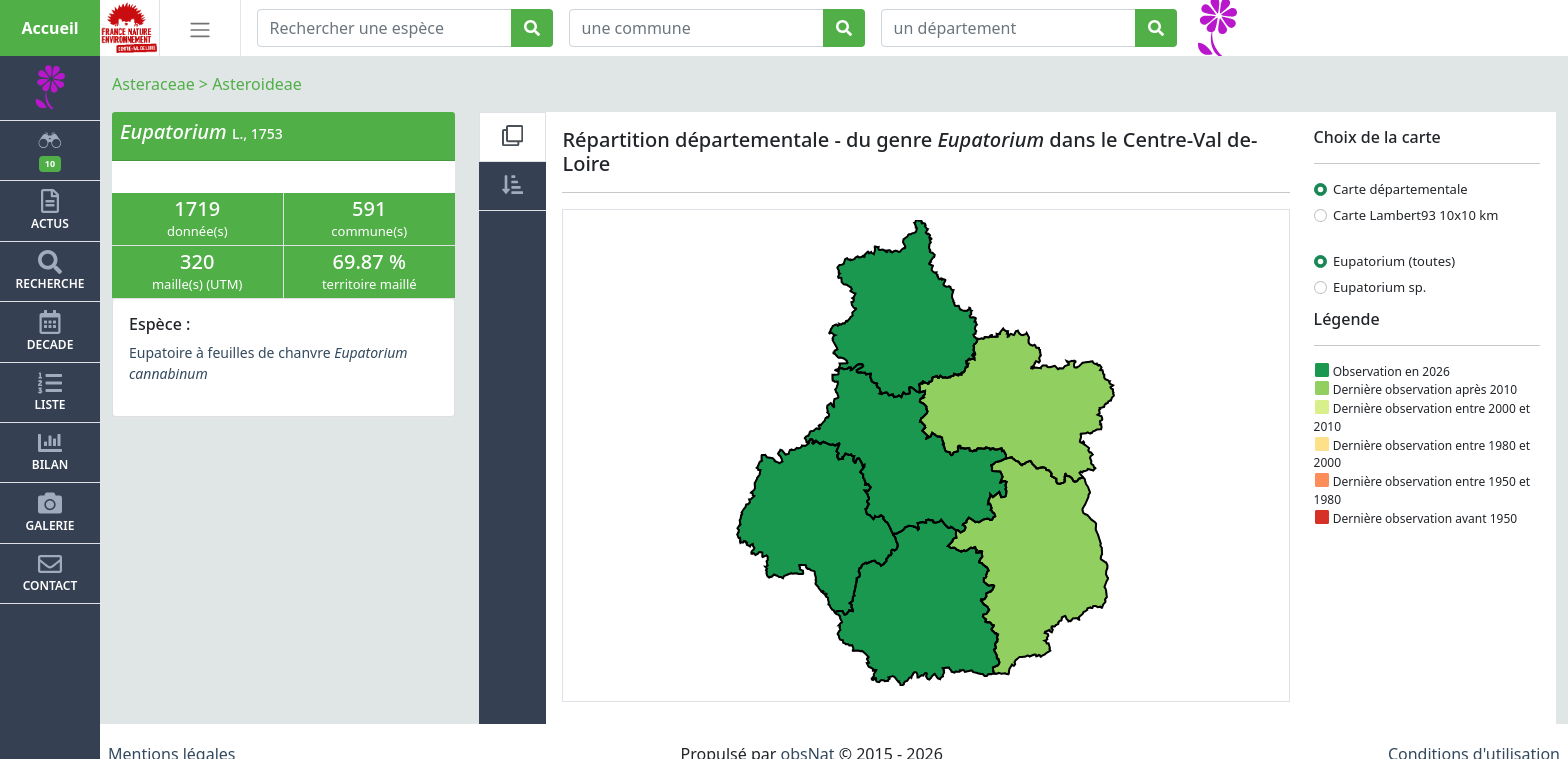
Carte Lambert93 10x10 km (1415, 215)
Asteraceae (153, 84)
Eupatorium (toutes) (1394, 261)
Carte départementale (1400, 189)
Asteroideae (257, 84)
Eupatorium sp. (1379, 287)
